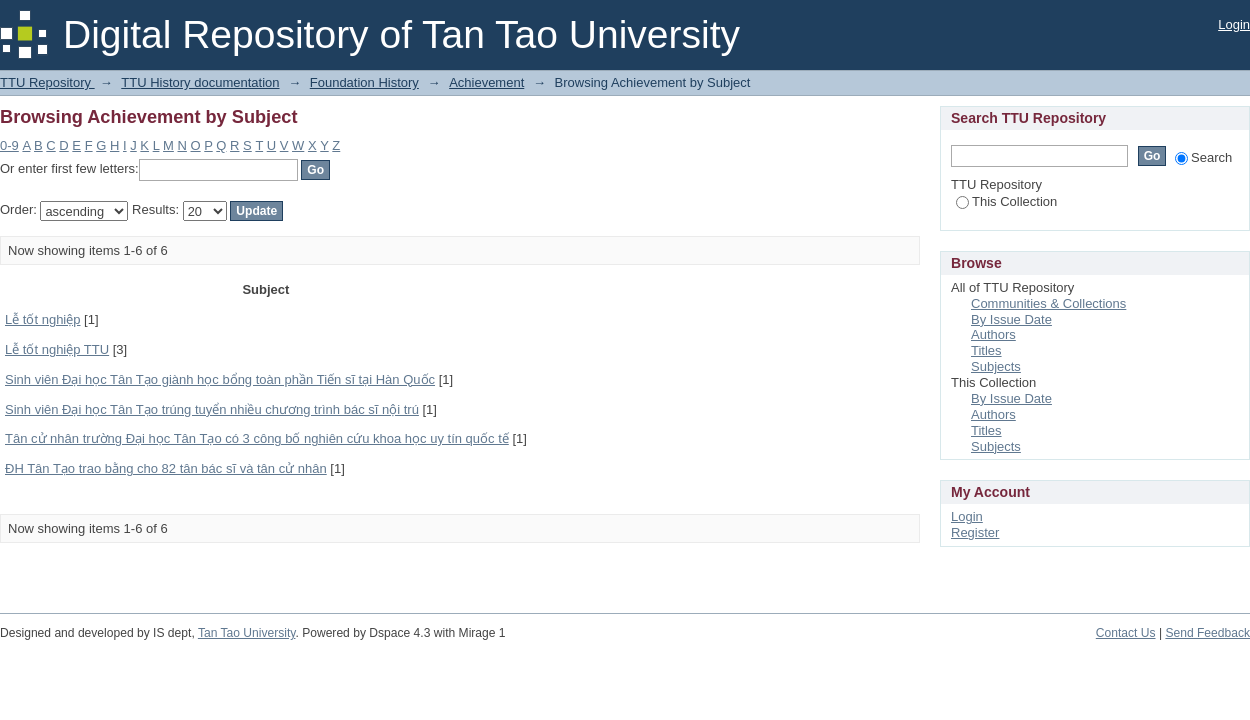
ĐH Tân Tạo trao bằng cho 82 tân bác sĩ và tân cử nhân (166, 468)
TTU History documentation (200, 82)
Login (1234, 24)
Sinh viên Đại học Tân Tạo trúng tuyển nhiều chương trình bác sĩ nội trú (212, 409)
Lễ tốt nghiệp (43, 319)
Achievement (486, 82)
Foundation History (364, 82)
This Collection (1006, 201)
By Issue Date (1011, 319)
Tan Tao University (247, 633)
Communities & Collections (1048, 303)
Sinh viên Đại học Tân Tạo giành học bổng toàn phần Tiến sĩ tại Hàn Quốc (220, 379)
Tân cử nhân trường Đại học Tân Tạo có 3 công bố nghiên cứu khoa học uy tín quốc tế (257, 438)
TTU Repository (47, 82)
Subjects (996, 366)
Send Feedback (1207, 633)
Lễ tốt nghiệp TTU (57, 349)
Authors (993, 334)
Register (975, 532)
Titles (986, 350)
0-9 (9, 145)
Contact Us (1126, 633)
